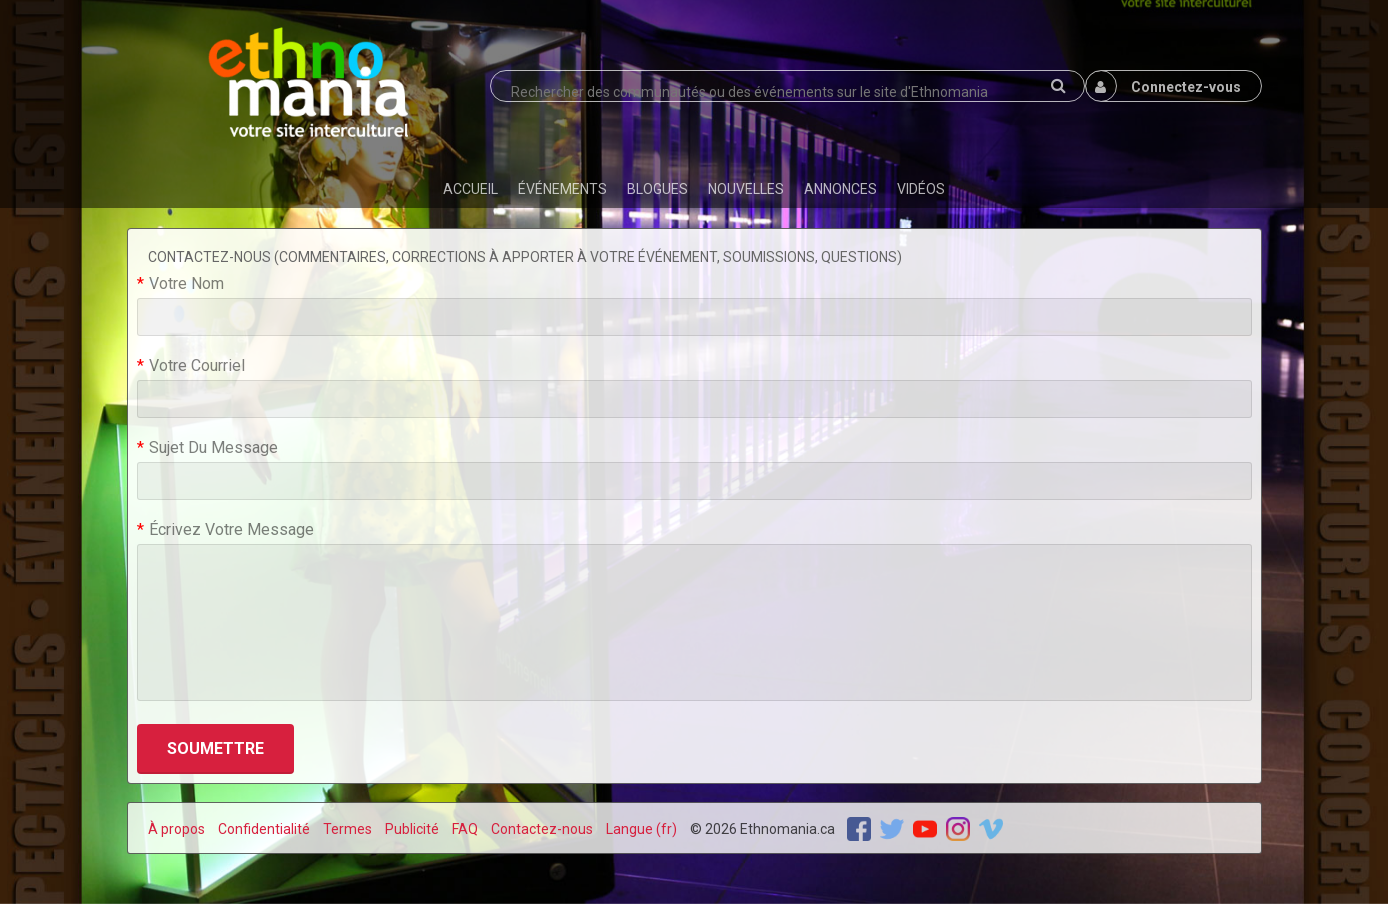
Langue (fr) (641, 829)
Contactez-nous (542, 829)
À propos (176, 829)
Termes (347, 829)
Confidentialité (264, 829)
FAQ (465, 829)
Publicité (412, 829)
